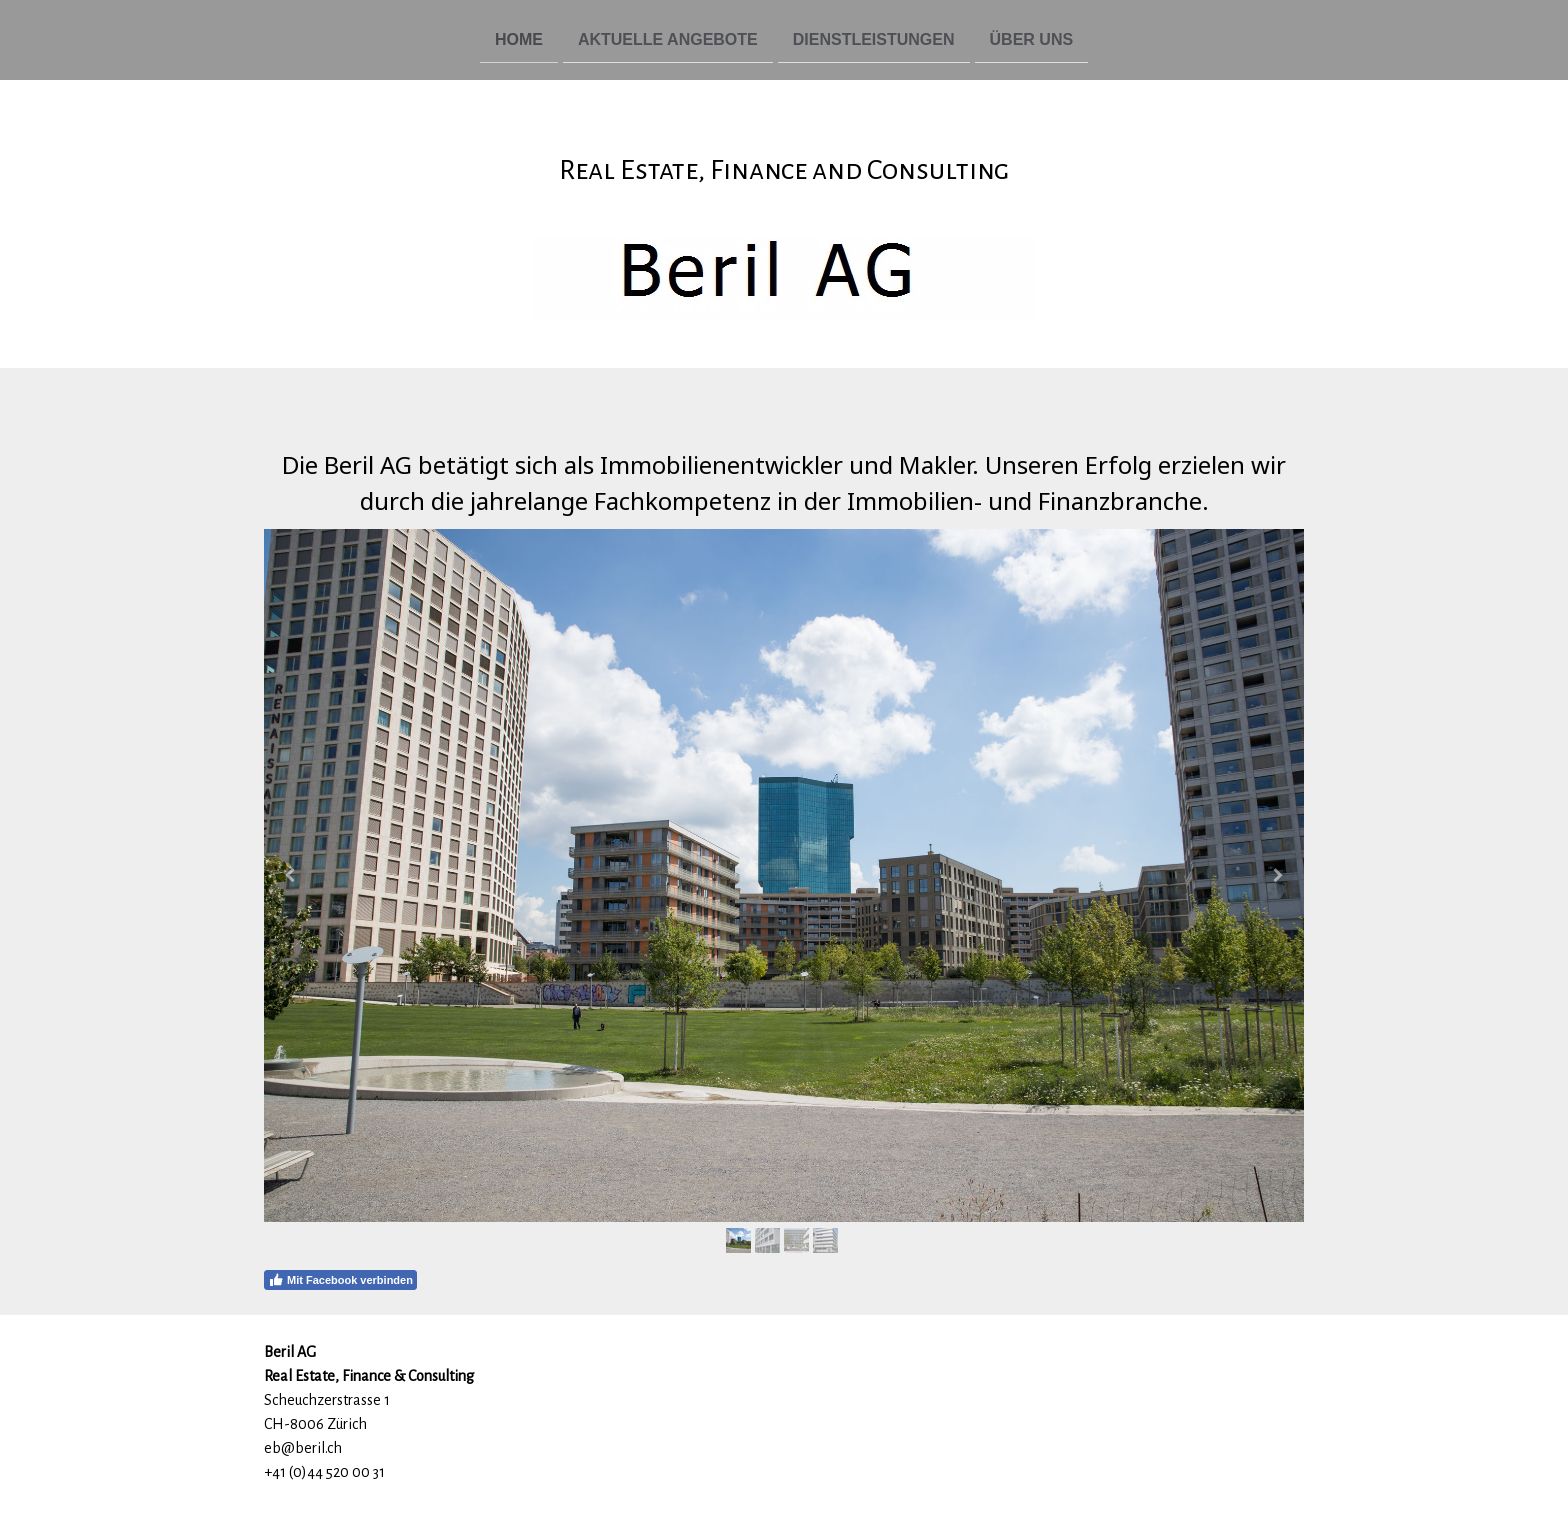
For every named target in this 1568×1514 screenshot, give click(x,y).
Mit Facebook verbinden (340, 1280)
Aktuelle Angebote (668, 38)
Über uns (1032, 38)
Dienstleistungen (874, 38)
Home (519, 38)
